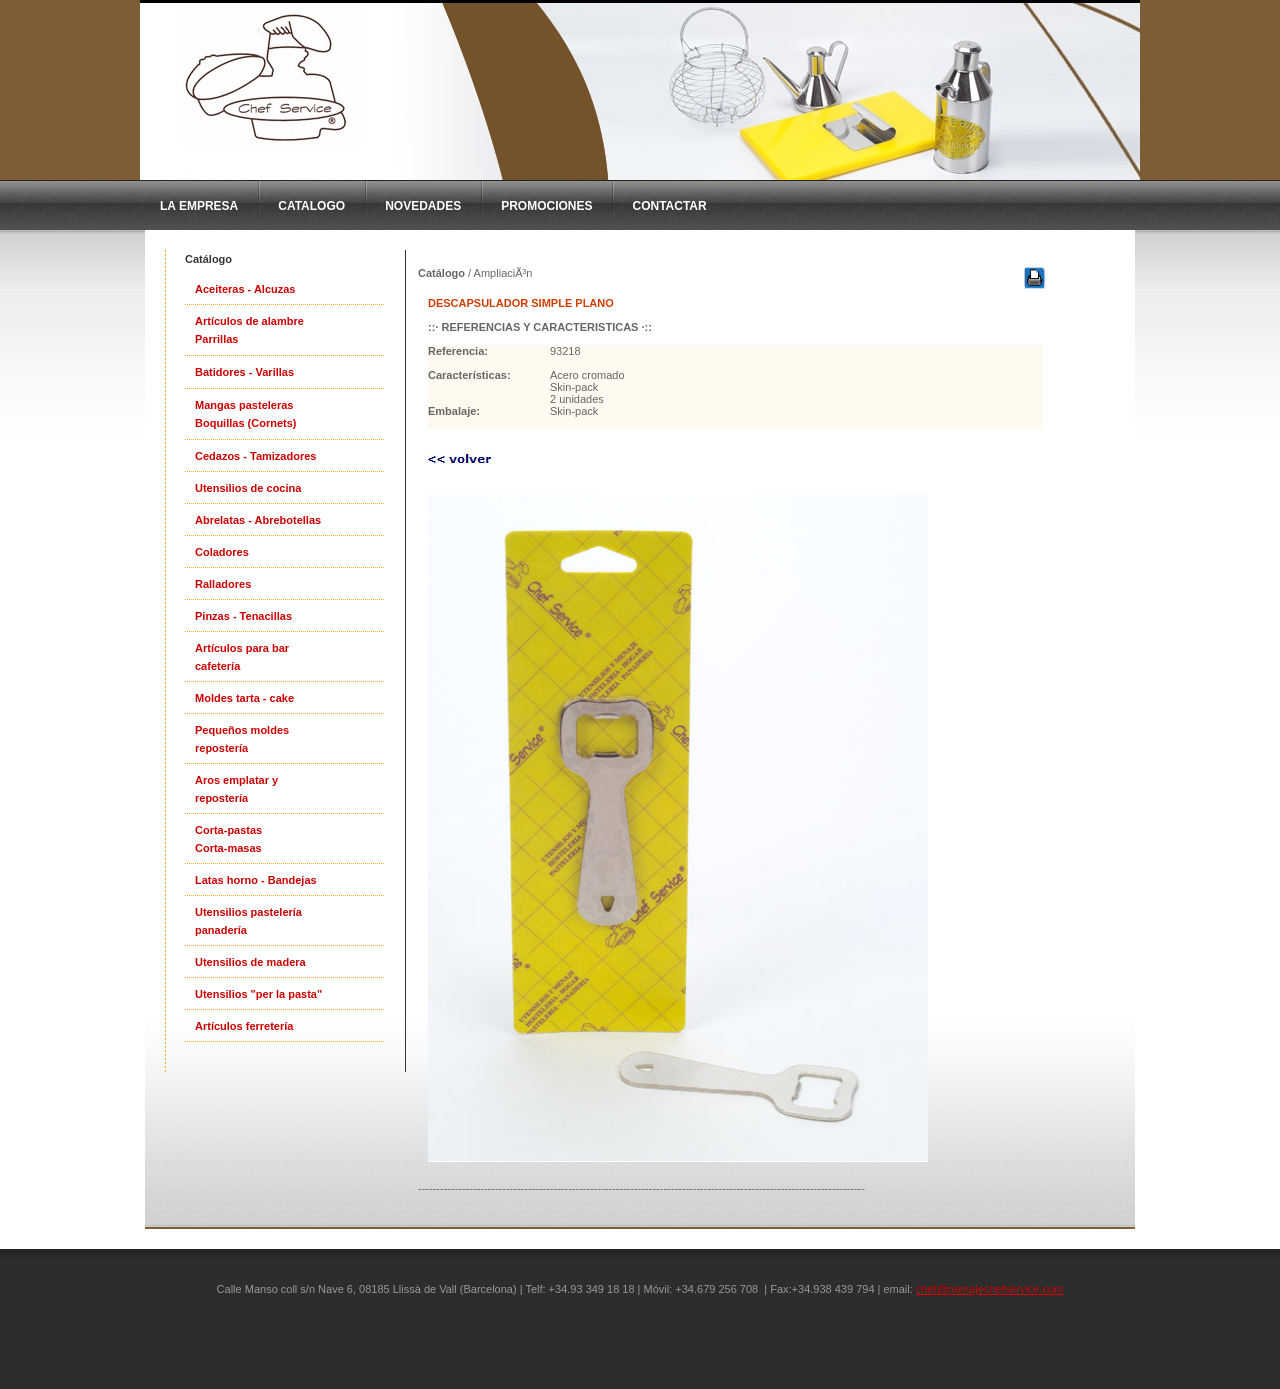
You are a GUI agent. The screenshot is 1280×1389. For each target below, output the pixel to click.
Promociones (546, 206)
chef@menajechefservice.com (990, 1289)
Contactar (669, 206)
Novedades (423, 206)
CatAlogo (311, 206)
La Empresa (199, 206)
